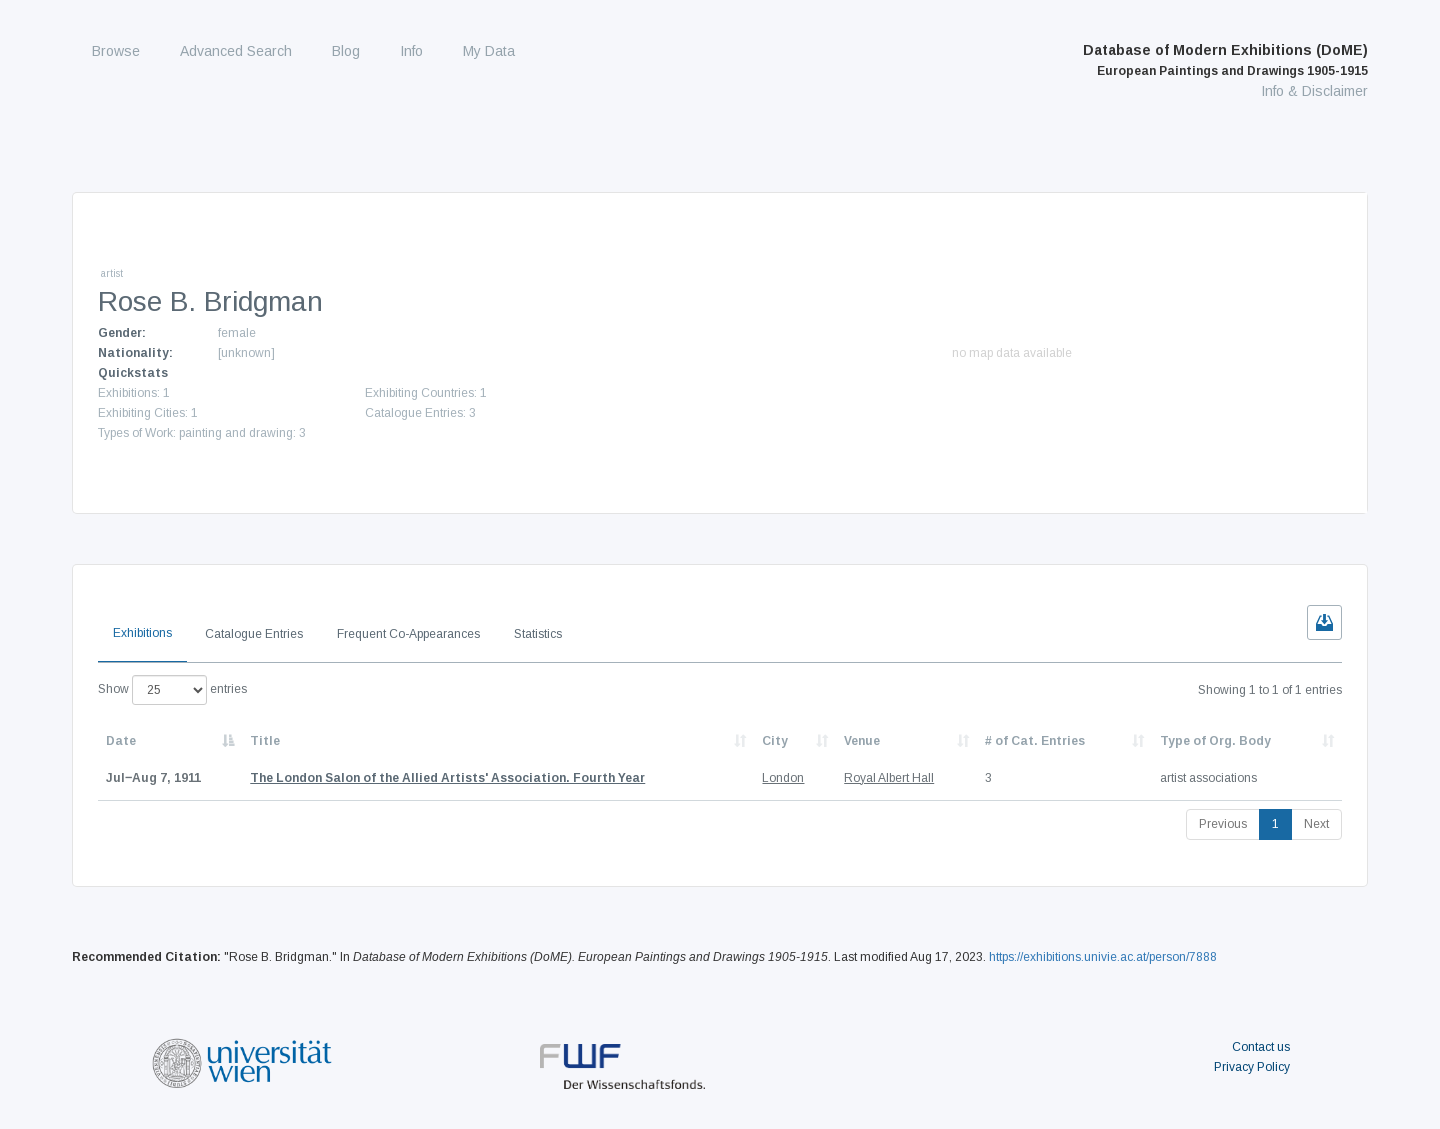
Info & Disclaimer (1314, 91)
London (783, 778)
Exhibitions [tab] (142, 633)
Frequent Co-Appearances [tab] (408, 634)
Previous (1223, 824)
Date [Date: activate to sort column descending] (121, 741)
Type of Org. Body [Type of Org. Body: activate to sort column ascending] (1215, 741)
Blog (346, 51)
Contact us (1261, 1047)
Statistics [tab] (538, 634)
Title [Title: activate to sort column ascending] (265, 741)
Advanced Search (236, 51)
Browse (116, 51)
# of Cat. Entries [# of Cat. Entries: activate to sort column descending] (1035, 741)
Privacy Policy (1252, 1067)
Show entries (172, 690)
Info (411, 51)
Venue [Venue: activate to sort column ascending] (862, 741)
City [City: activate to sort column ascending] (775, 741)
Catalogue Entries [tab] (254, 634)
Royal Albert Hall (889, 778)
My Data (489, 51)
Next (1316, 824)
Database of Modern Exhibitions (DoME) (1225, 60)
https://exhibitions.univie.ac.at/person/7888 (1103, 957)
